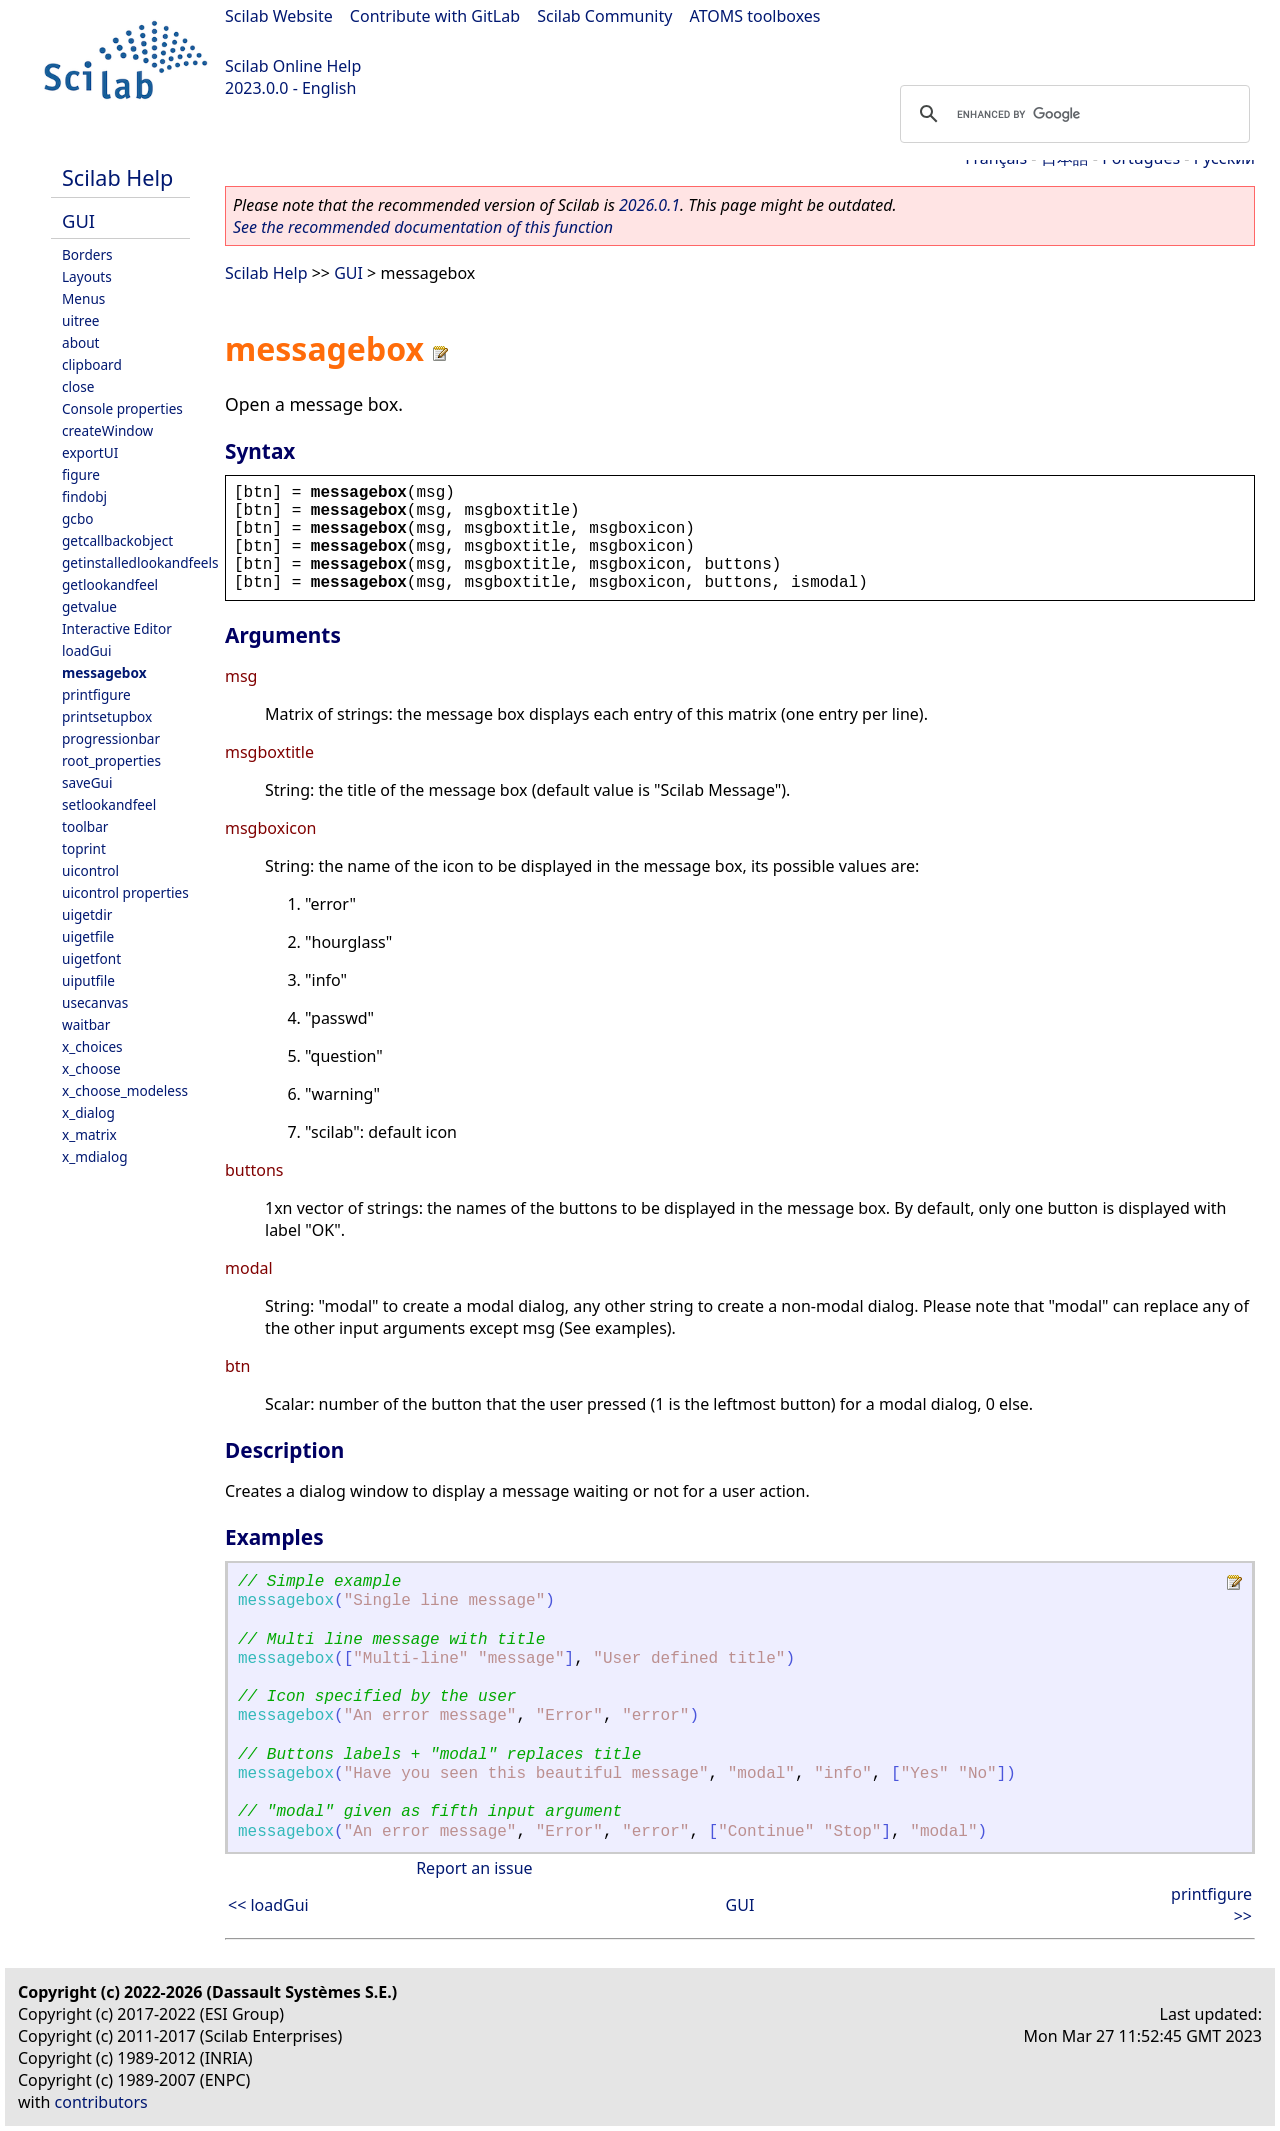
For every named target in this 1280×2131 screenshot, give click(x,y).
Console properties (122, 408)
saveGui (87, 782)
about (81, 342)
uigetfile (88, 936)
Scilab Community (604, 16)
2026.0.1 (649, 205)
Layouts (87, 276)
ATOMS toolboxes (755, 16)
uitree (81, 320)
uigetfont (91, 958)
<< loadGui (268, 1905)
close (78, 386)
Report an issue (474, 1868)
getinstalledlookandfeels (140, 562)
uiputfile (88, 980)
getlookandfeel (110, 584)
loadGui (87, 650)
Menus (83, 298)
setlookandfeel (109, 804)
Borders (87, 254)
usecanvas (95, 1002)
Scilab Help (117, 177)
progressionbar (111, 738)
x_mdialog (95, 1156)
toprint (84, 848)
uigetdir (87, 914)
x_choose (91, 1068)
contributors (101, 2102)
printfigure (96, 694)
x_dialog (88, 1112)
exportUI (90, 452)
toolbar (85, 826)
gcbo (77, 518)
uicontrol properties (125, 892)
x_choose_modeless (125, 1090)
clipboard (92, 364)
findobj (84, 496)
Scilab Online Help (293, 66)
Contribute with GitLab (435, 16)
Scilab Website (279, 16)
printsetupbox (107, 716)
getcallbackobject (117, 540)
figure (81, 474)
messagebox (104, 672)
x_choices (92, 1046)
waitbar (86, 1024)
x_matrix (89, 1134)
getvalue (89, 606)
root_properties (111, 760)
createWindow (107, 430)
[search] (1072, 114)
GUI (78, 220)
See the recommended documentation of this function (423, 227)
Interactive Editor (117, 628)
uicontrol (90, 870)
